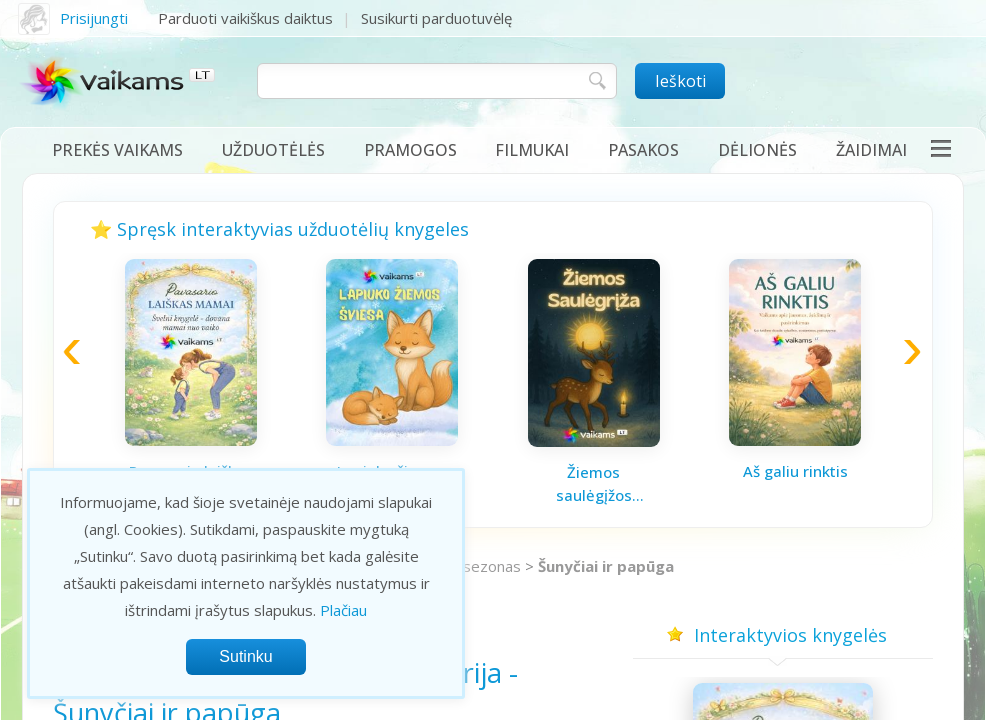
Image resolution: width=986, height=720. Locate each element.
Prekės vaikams (117, 150)
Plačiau (343, 610)
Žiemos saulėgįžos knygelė (594, 484)
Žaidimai (871, 150)
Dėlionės (757, 150)
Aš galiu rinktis (795, 471)
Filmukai (532, 150)
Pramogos (410, 150)
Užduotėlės (273, 150)
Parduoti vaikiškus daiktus (245, 18)
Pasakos (643, 150)
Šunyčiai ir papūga (606, 566)
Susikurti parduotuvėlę (436, 18)
